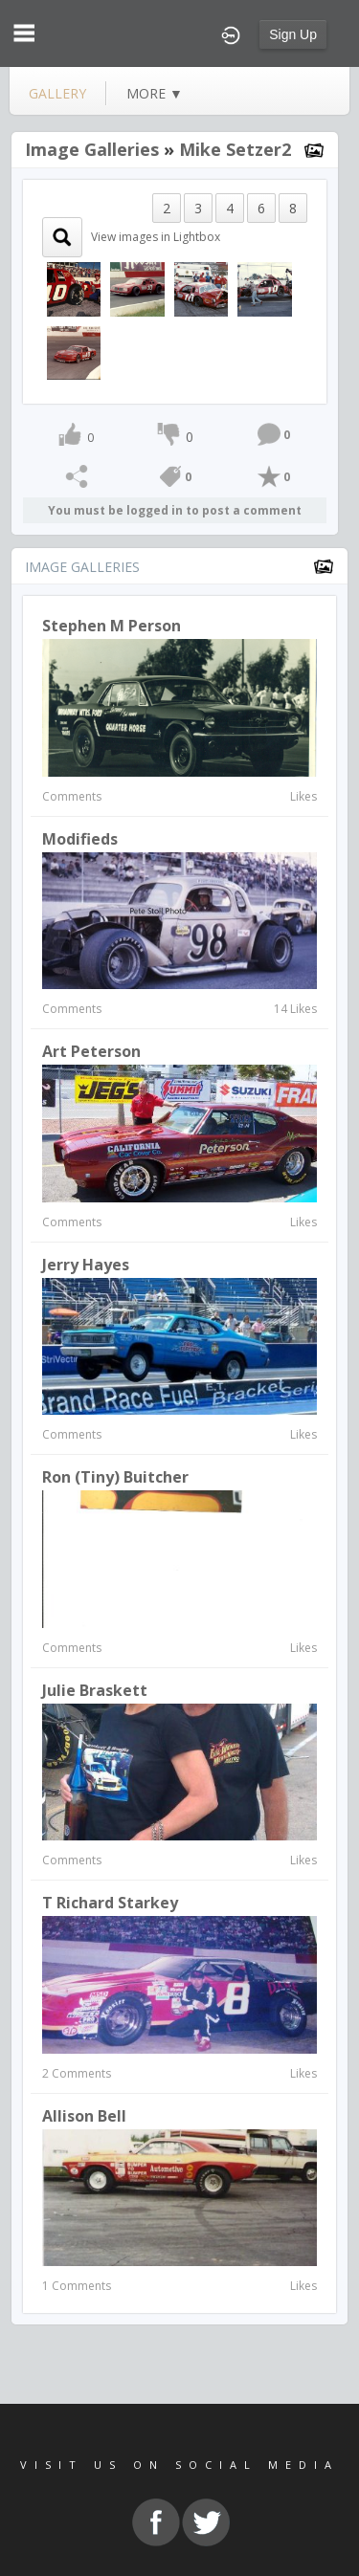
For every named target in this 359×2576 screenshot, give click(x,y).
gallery (57, 93)
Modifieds (80, 838)
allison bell (84, 2115)
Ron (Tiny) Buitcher (115, 1476)
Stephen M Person (111, 625)
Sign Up (293, 34)
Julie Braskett (94, 1690)
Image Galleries (92, 149)
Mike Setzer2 (235, 149)
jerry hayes (85, 1264)
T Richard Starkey (110, 1902)
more (154, 93)
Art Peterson (91, 1051)
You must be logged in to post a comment (175, 510)
